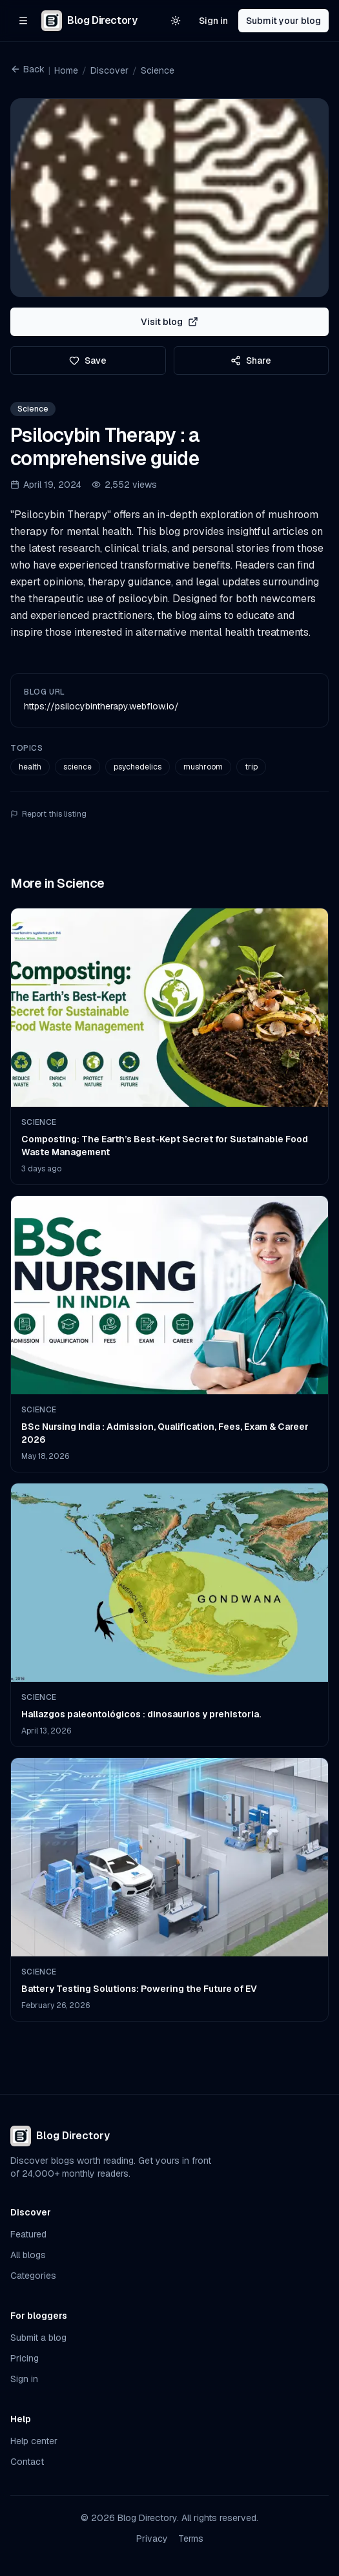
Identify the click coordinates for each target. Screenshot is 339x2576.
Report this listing (48, 814)
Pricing (24, 2358)
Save (88, 360)
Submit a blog (38, 2337)
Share (251, 360)
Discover (109, 70)
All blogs (28, 2255)
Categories (33, 2275)
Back (27, 69)
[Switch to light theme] (176, 21)
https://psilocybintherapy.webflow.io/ (101, 706)
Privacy (152, 2538)
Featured (28, 2234)
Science (157, 70)
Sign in (213, 20)
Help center (33, 2441)
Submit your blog (283, 20)
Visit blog (169, 322)
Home (66, 70)
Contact (27, 2461)
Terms (190, 2538)
